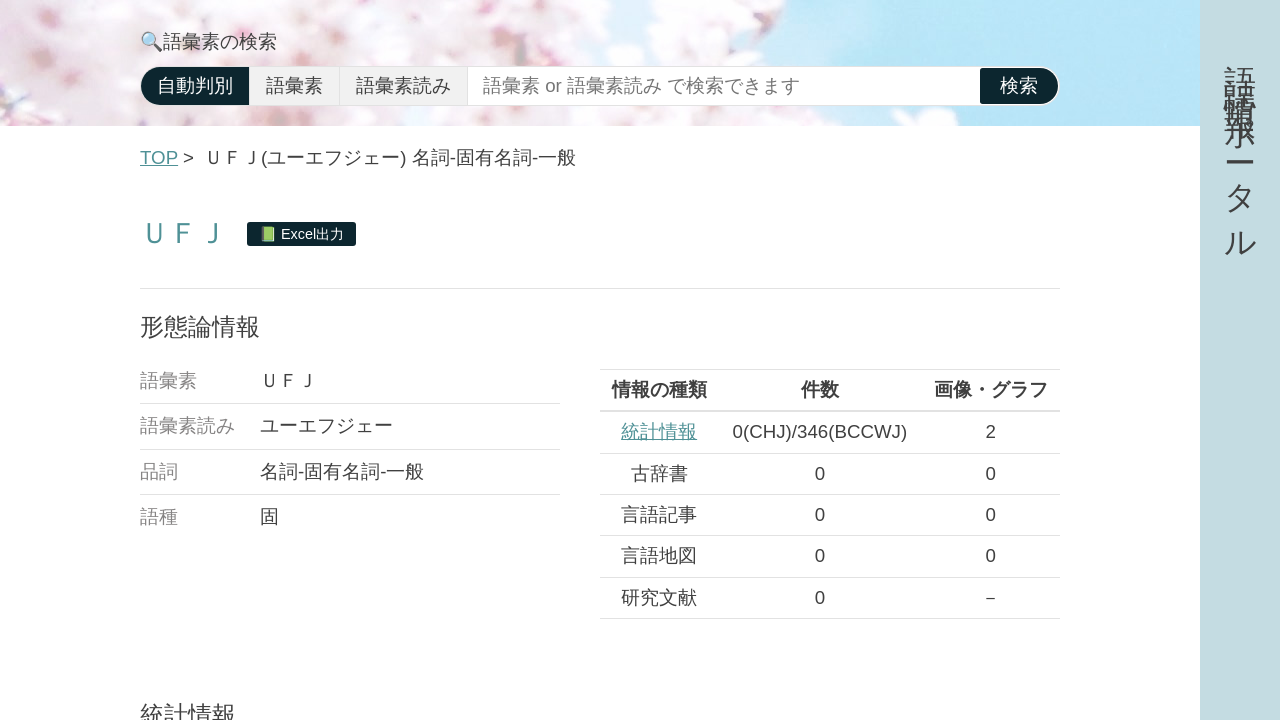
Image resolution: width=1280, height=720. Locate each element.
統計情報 (659, 431)
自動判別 (195, 85)
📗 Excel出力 (301, 234)
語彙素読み (403, 85)
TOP (159, 157)
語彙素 (294, 85)
